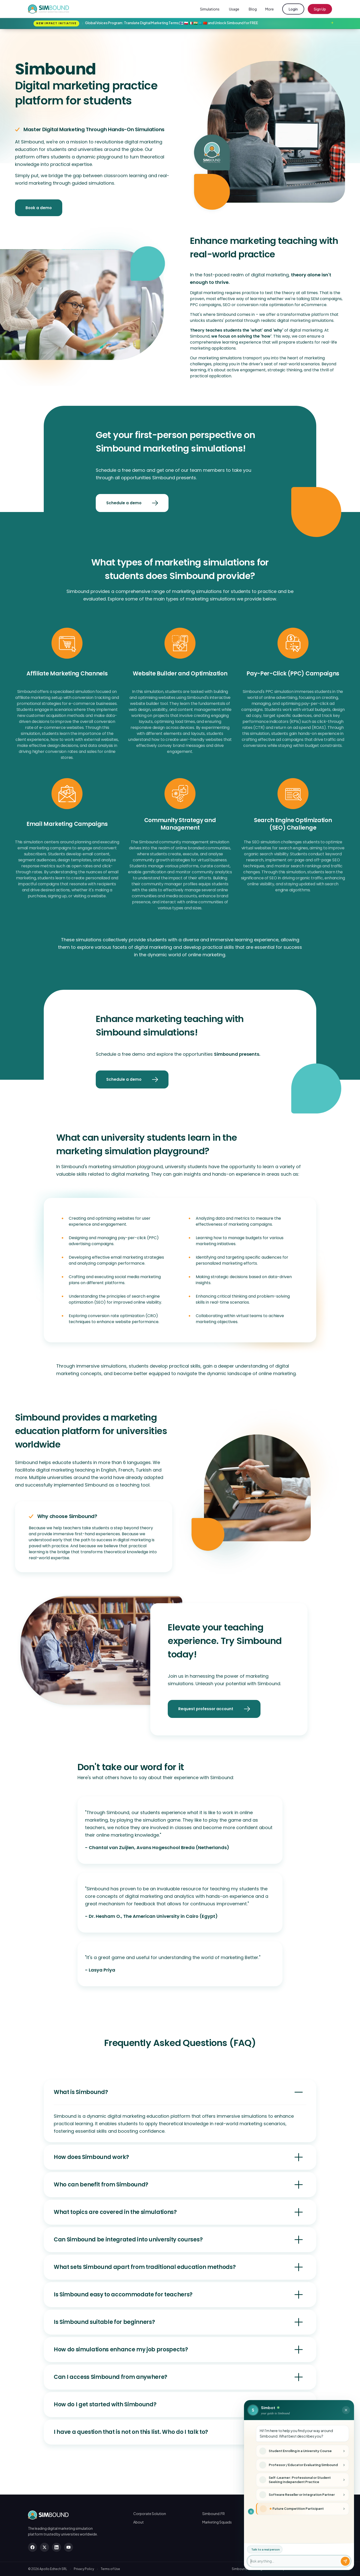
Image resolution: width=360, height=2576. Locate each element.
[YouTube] (68, 2547)
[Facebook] (32, 2547)
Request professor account (214, 1708)
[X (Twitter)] (44, 2547)
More (269, 9)
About (138, 2522)
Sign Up (320, 9)
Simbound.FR (213, 2513)
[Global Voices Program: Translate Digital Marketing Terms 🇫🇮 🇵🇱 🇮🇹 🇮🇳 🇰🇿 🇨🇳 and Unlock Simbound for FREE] (180, 23)
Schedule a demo (132, 503)
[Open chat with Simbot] (347, 2563)
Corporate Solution (149, 2513)
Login (293, 9)
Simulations (210, 9)
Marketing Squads (217, 2522)
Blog (253, 9)
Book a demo (39, 207)
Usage (234, 9)
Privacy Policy (84, 2569)
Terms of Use (110, 2569)
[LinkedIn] (56, 2547)
